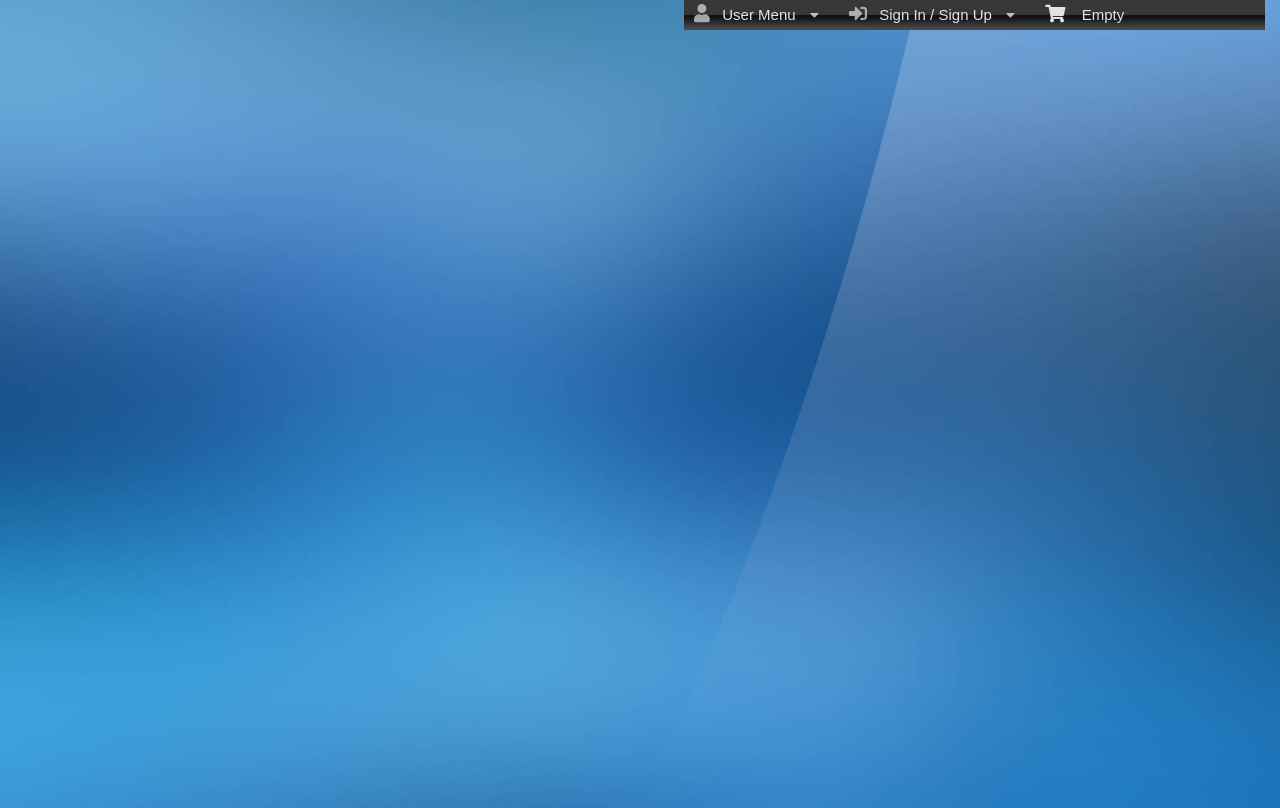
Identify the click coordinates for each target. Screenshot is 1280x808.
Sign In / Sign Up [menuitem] (932, 14)
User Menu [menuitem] (756, 14)
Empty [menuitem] (1084, 13)
